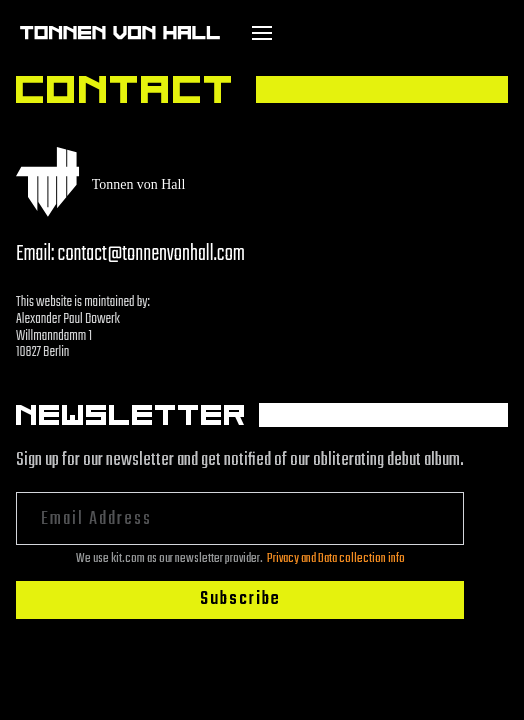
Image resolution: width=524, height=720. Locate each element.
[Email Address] (240, 518)
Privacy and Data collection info (336, 559)
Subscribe (240, 599)
